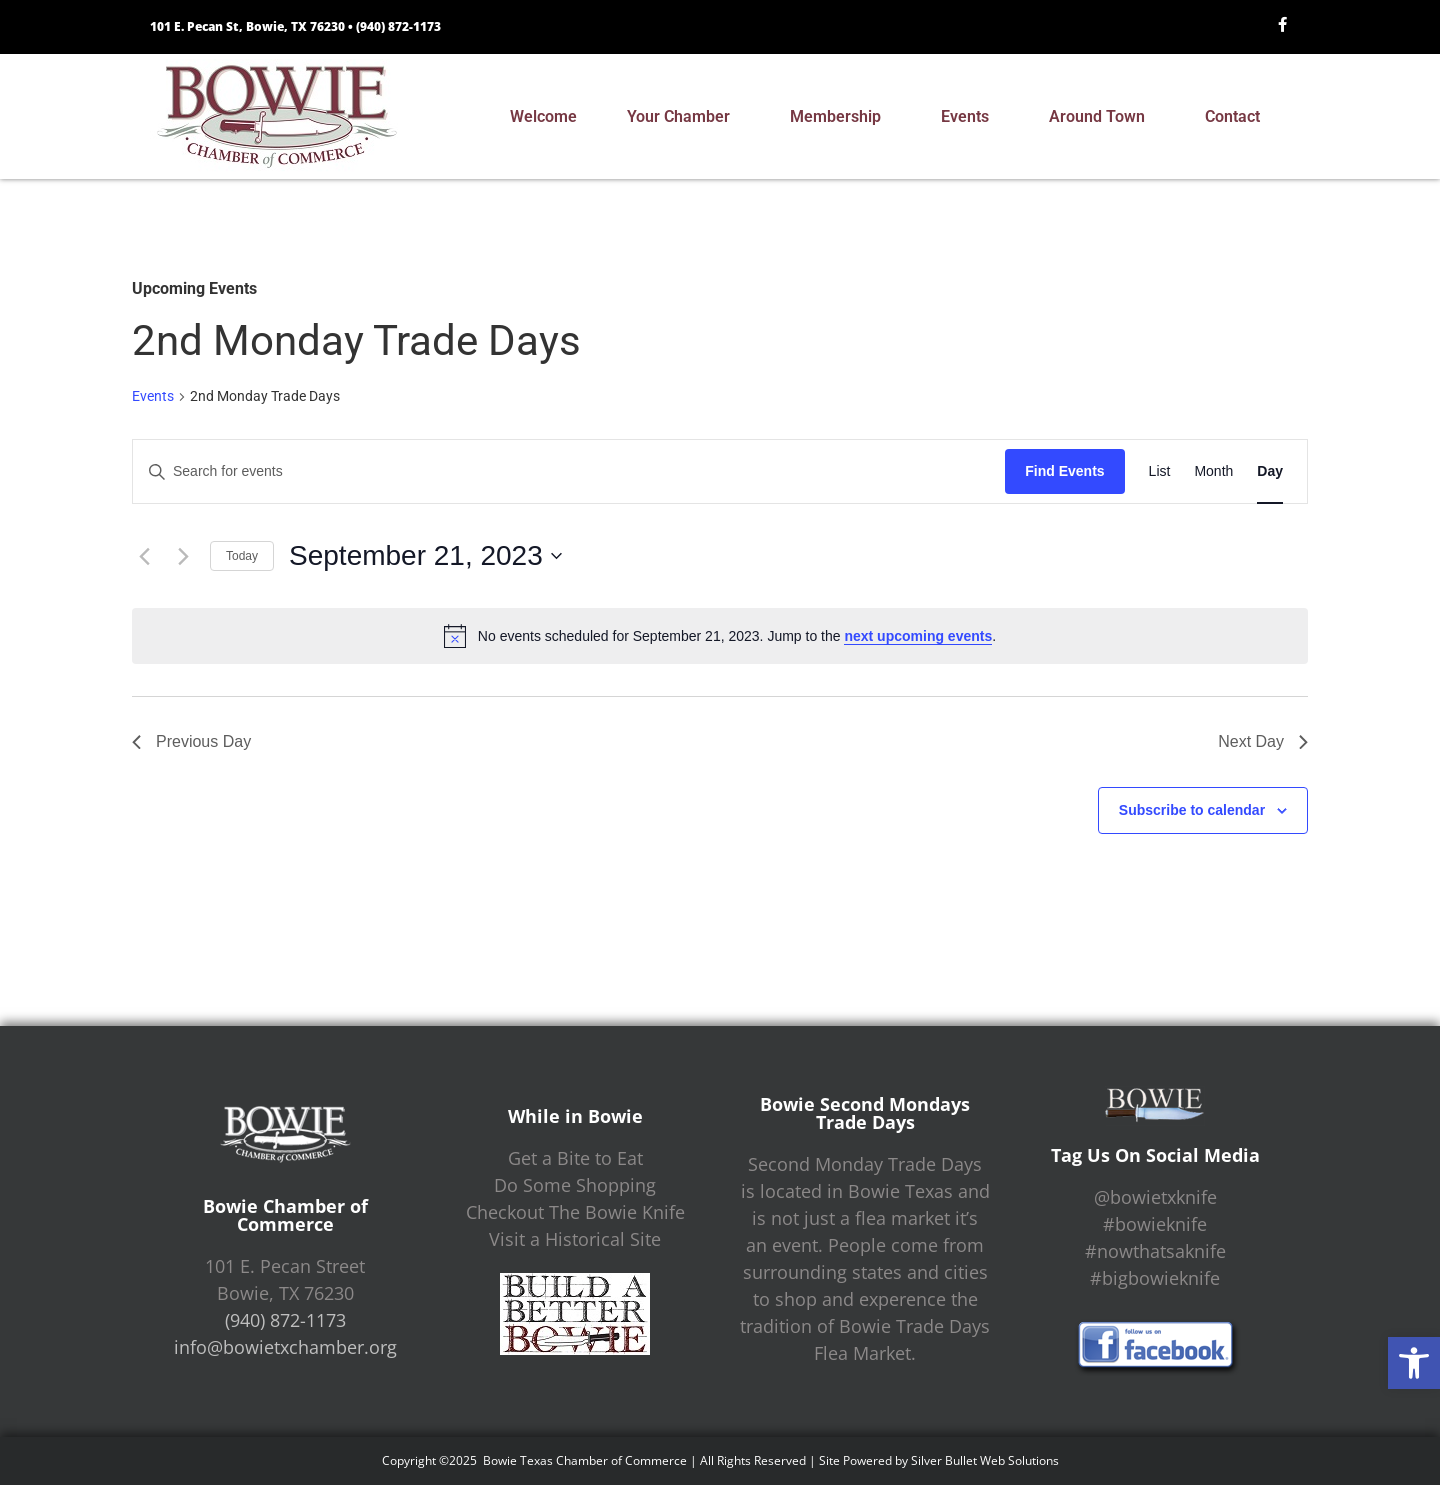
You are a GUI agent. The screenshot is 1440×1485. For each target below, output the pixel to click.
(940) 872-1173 (398, 26)
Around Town (1102, 117)
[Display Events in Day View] (1270, 471)
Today (242, 556)
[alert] (720, 636)
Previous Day (191, 741)
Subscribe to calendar (1192, 810)
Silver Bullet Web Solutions (985, 1460)
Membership (840, 117)
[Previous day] (144, 556)
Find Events (1064, 471)
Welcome (543, 116)
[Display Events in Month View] (1213, 471)
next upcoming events (918, 636)
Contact (1237, 117)
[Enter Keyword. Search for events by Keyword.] (569, 471)
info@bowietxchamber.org (285, 1347)
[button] (1414, 1363)
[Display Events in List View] (1160, 471)
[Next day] (183, 556)
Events (970, 117)
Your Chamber (683, 117)
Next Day (1263, 741)
